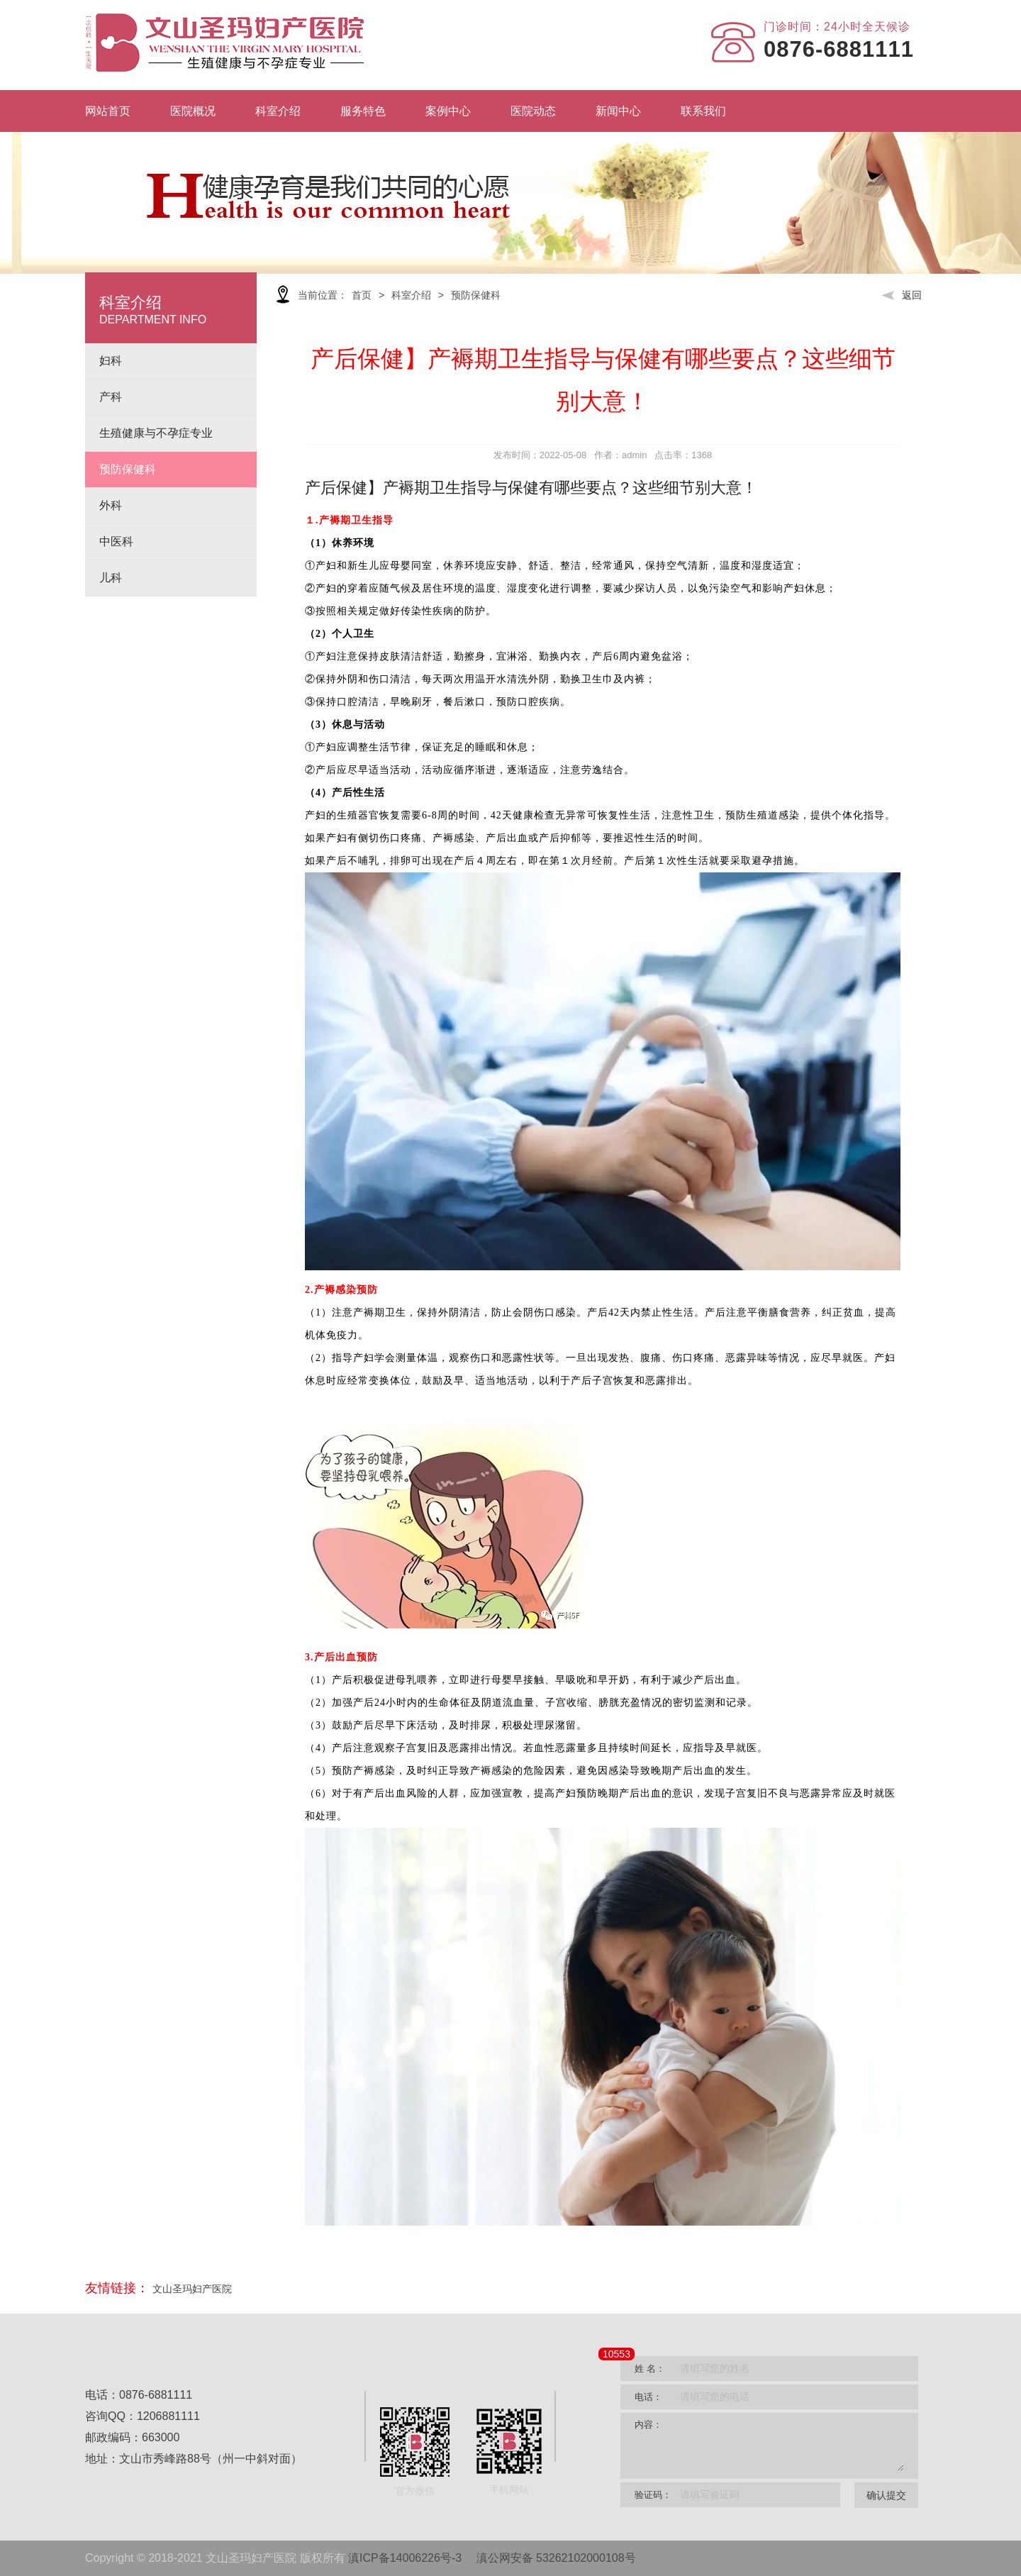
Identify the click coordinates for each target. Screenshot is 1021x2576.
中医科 (116, 541)
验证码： (653, 2494)
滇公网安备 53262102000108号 (556, 2558)
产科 (110, 397)
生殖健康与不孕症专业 (156, 433)
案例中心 (448, 111)
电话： (648, 2397)
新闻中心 (618, 111)
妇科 (110, 361)
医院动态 (533, 111)
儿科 (110, 578)
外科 (110, 505)
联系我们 (703, 111)
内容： (648, 2424)
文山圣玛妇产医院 (192, 2288)
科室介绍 (278, 111)
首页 (362, 295)
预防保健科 (127, 469)
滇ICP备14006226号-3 (405, 2558)
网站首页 (107, 111)
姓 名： (650, 2368)
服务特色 (363, 111)
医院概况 (193, 111)
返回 (901, 295)
